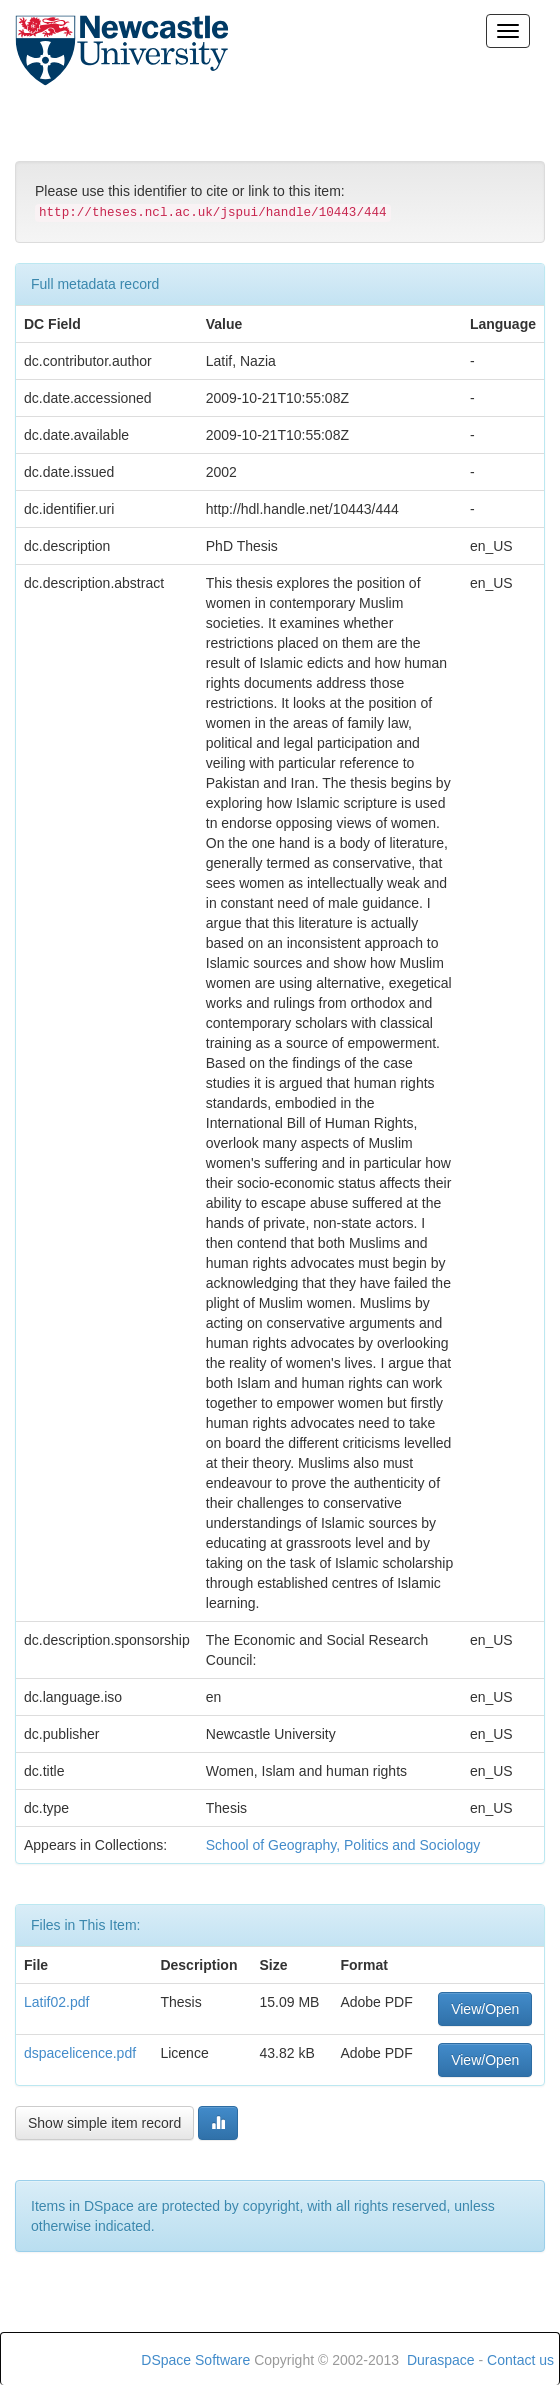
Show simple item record (104, 2123)
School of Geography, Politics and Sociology (343, 1845)
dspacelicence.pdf (80, 2053)
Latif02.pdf (56, 2002)
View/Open (485, 2009)
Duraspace (441, 2360)
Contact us (520, 2360)
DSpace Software (195, 2360)
